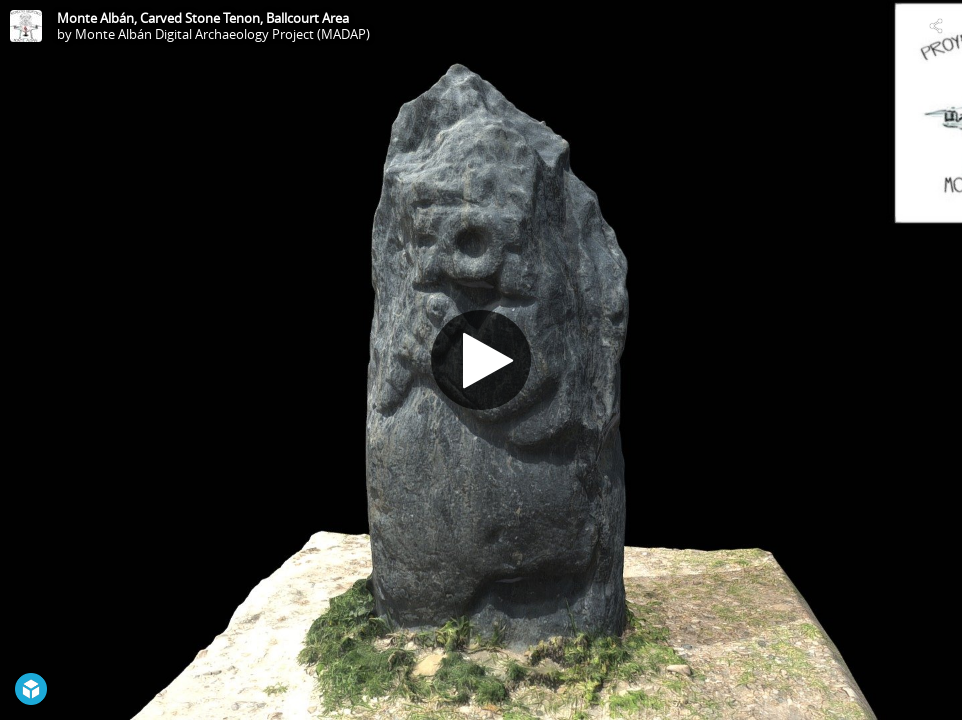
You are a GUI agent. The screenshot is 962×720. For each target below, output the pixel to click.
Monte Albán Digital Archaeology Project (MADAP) (222, 34)
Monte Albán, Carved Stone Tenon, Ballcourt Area (203, 18)
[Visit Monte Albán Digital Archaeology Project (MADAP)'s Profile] (26, 26)
